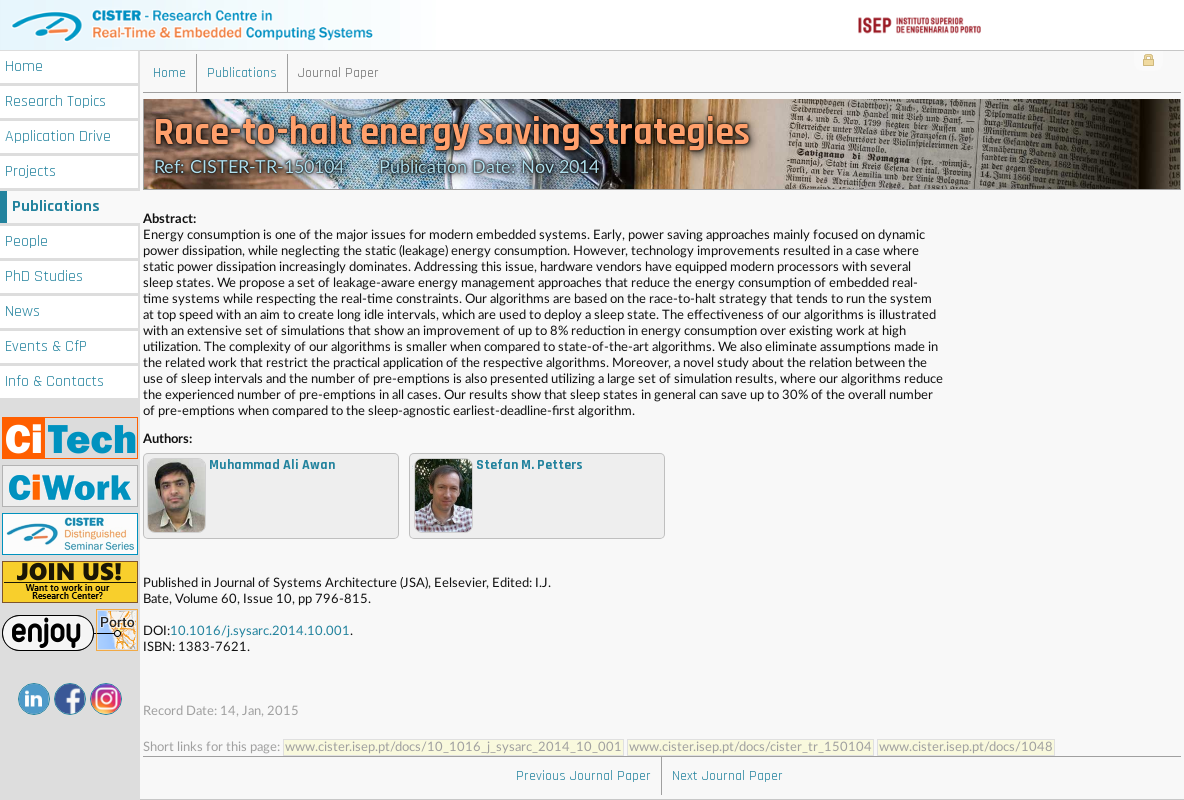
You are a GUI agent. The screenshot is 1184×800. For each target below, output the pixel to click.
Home (24, 66)
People (26, 241)
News (22, 311)
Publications (56, 206)
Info (54, 381)
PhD (44, 276)
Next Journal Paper (727, 776)
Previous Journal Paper (583, 776)
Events (46, 346)
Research (55, 101)
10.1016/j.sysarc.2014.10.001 (260, 631)
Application (58, 136)
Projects (30, 171)
